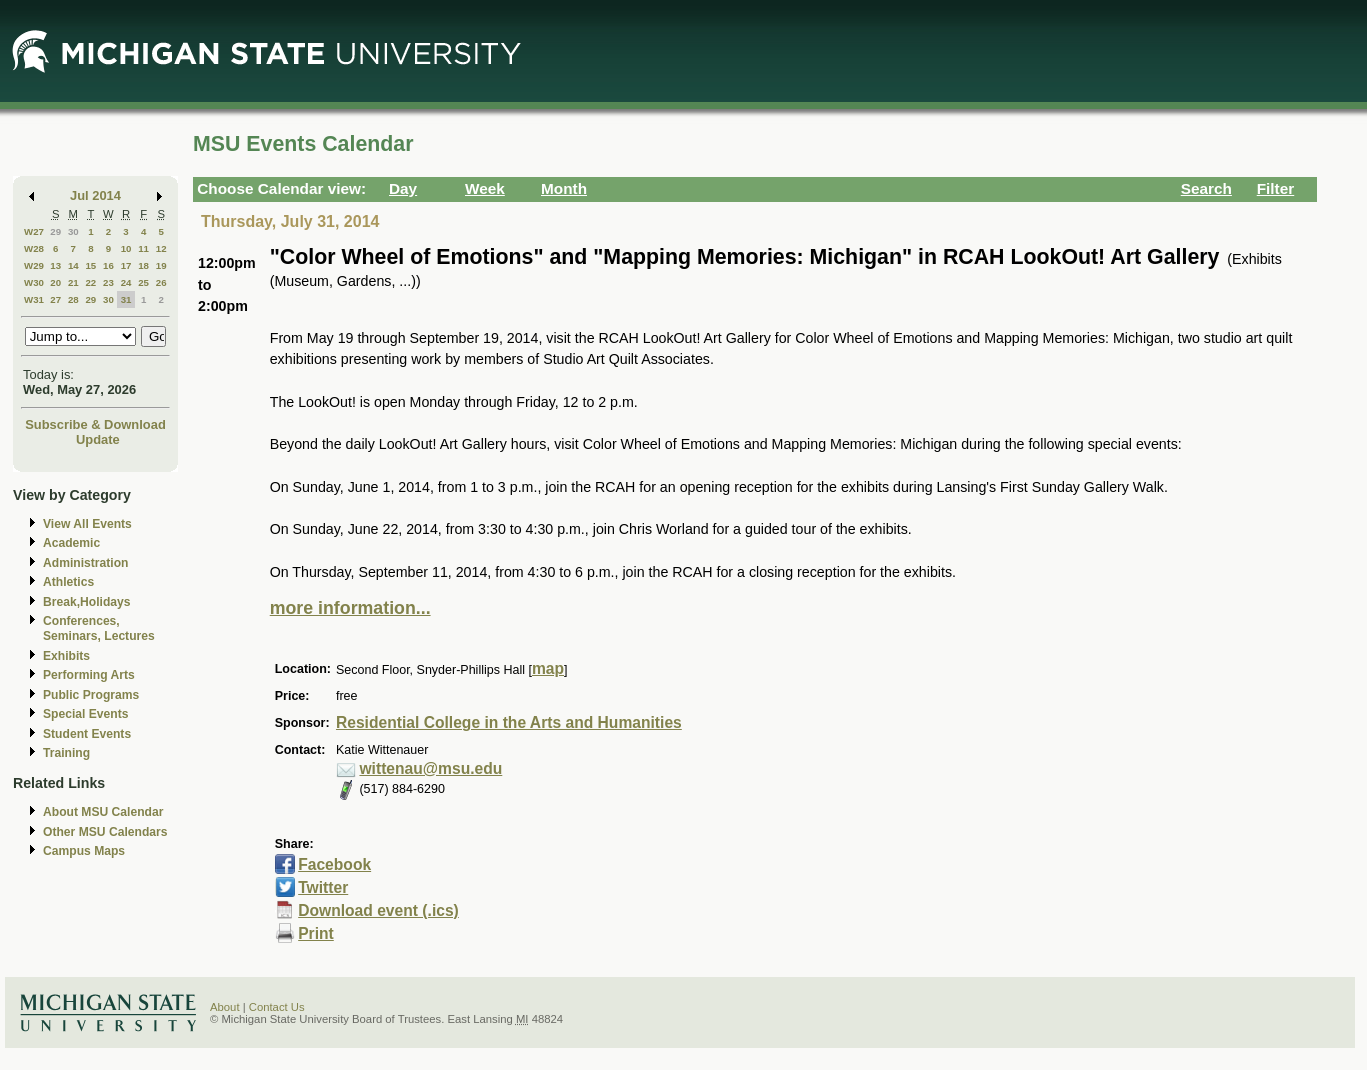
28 (73, 299)
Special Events (85, 714)
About (225, 1007)
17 (126, 265)
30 (73, 231)
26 (161, 282)
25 (143, 282)
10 (126, 248)
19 (161, 265)
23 (108, 282)
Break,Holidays (87, 602)
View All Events (87, 524)
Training (66, 753)
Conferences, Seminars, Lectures (99, 628)
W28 (34, 248)
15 (90, 265)
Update (98, 439)
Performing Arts (89, 675)
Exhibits (66, 656)
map (548, 668)
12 (161, 248)
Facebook (334, 864)
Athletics (68, 582)
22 (90, 282)
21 (73, 282)
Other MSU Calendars (105, 832)
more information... (350, 608)
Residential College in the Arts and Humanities (509, 722)
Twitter (323, 887)
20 (55, 282)
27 (55, 299)
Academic (71, 543)
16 (108, 265)
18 (143, 265)
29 (55, 231)
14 (73, 265)
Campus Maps (84, 851)
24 (126, 282)
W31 (34, 299)
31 (126, 299)
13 (55, 265)
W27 (34, 231)
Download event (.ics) (378, 910)
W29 (34, 265)
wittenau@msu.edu (430, 768)
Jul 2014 (95, 195)
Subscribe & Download (95, 424)
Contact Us (277, 1007)
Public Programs (91, 695)
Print (316, 933)
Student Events (87, 734)
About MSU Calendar (103, 812)
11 (143, 248)
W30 (34, 282)
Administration (85, 563)
